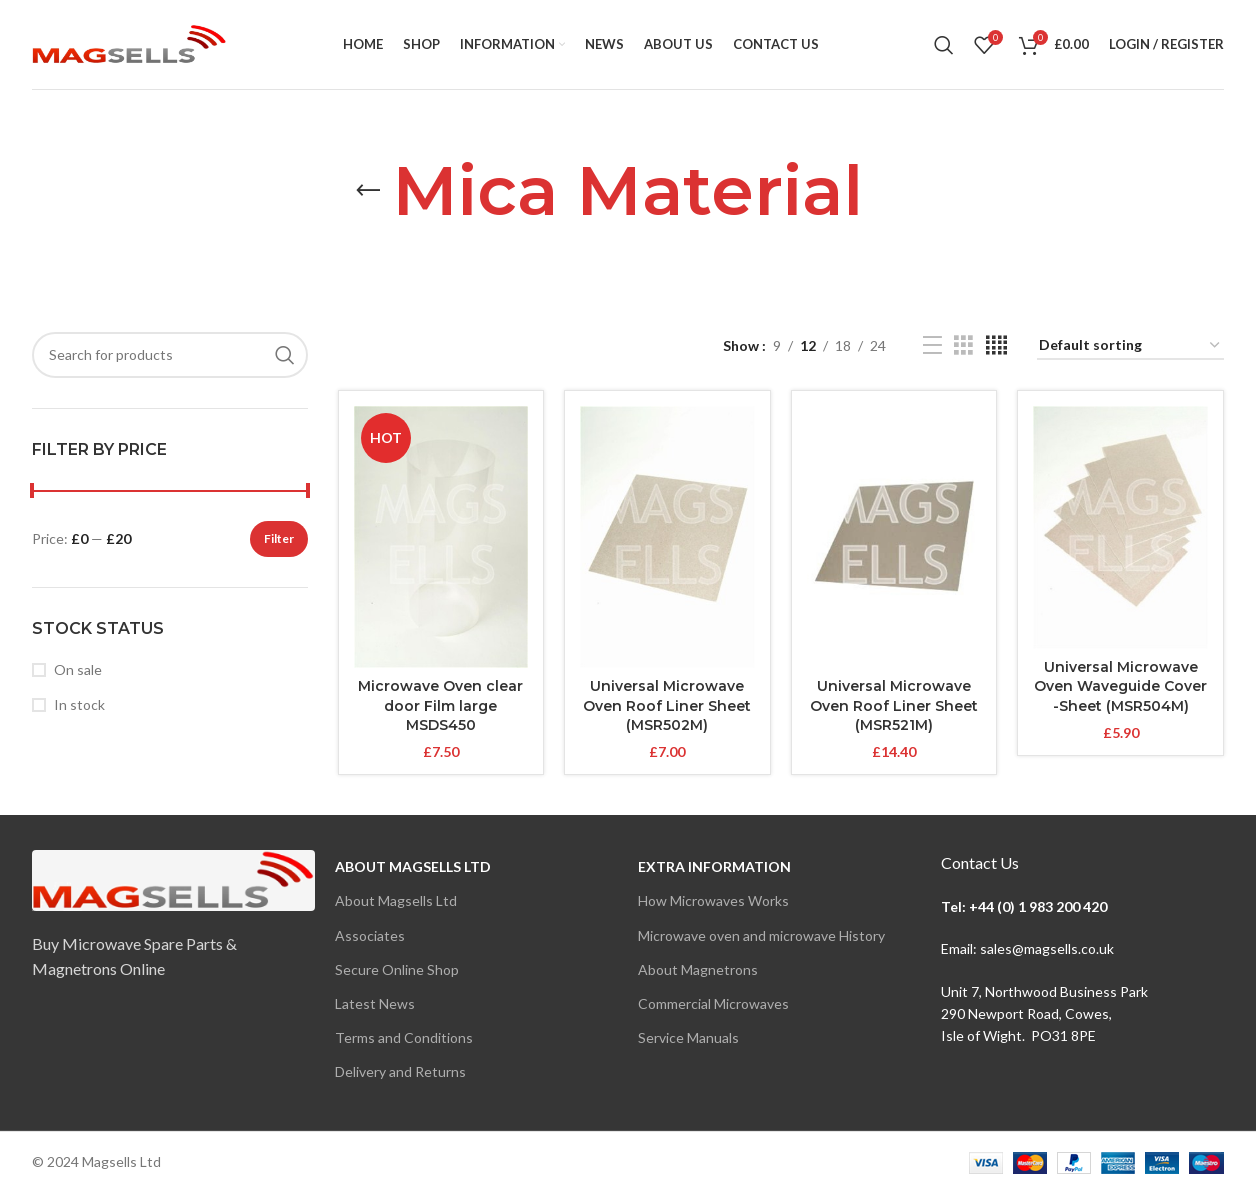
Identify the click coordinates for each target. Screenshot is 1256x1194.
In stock (79, 704)
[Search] (944, 45)
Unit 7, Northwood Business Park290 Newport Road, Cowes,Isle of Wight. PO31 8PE (1044, 1014)
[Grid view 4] (996, 345)
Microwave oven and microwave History (761, 935)
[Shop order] (1130, 346)
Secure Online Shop (397, 969)
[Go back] (368, 191)
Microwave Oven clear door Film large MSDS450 (440, 705)
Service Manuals (688, 1037)
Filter (279, 538)
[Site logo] (129, 42)
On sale (78, 669)
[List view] (932, 345)
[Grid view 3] (963, 345)
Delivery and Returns (400, 1071)
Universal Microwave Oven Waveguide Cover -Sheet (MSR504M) (1120, 686)
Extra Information (714, 866)
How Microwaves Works (713, 900)
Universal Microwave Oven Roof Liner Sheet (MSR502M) (667, 705)
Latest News (375, 1003)
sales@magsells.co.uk (1047, 948)
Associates (370, 935)
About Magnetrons (698, 969)
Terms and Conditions (404, 1037)
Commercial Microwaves (713, 1003)
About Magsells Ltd (413, 866)
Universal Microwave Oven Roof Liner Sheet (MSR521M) (894, 705)
